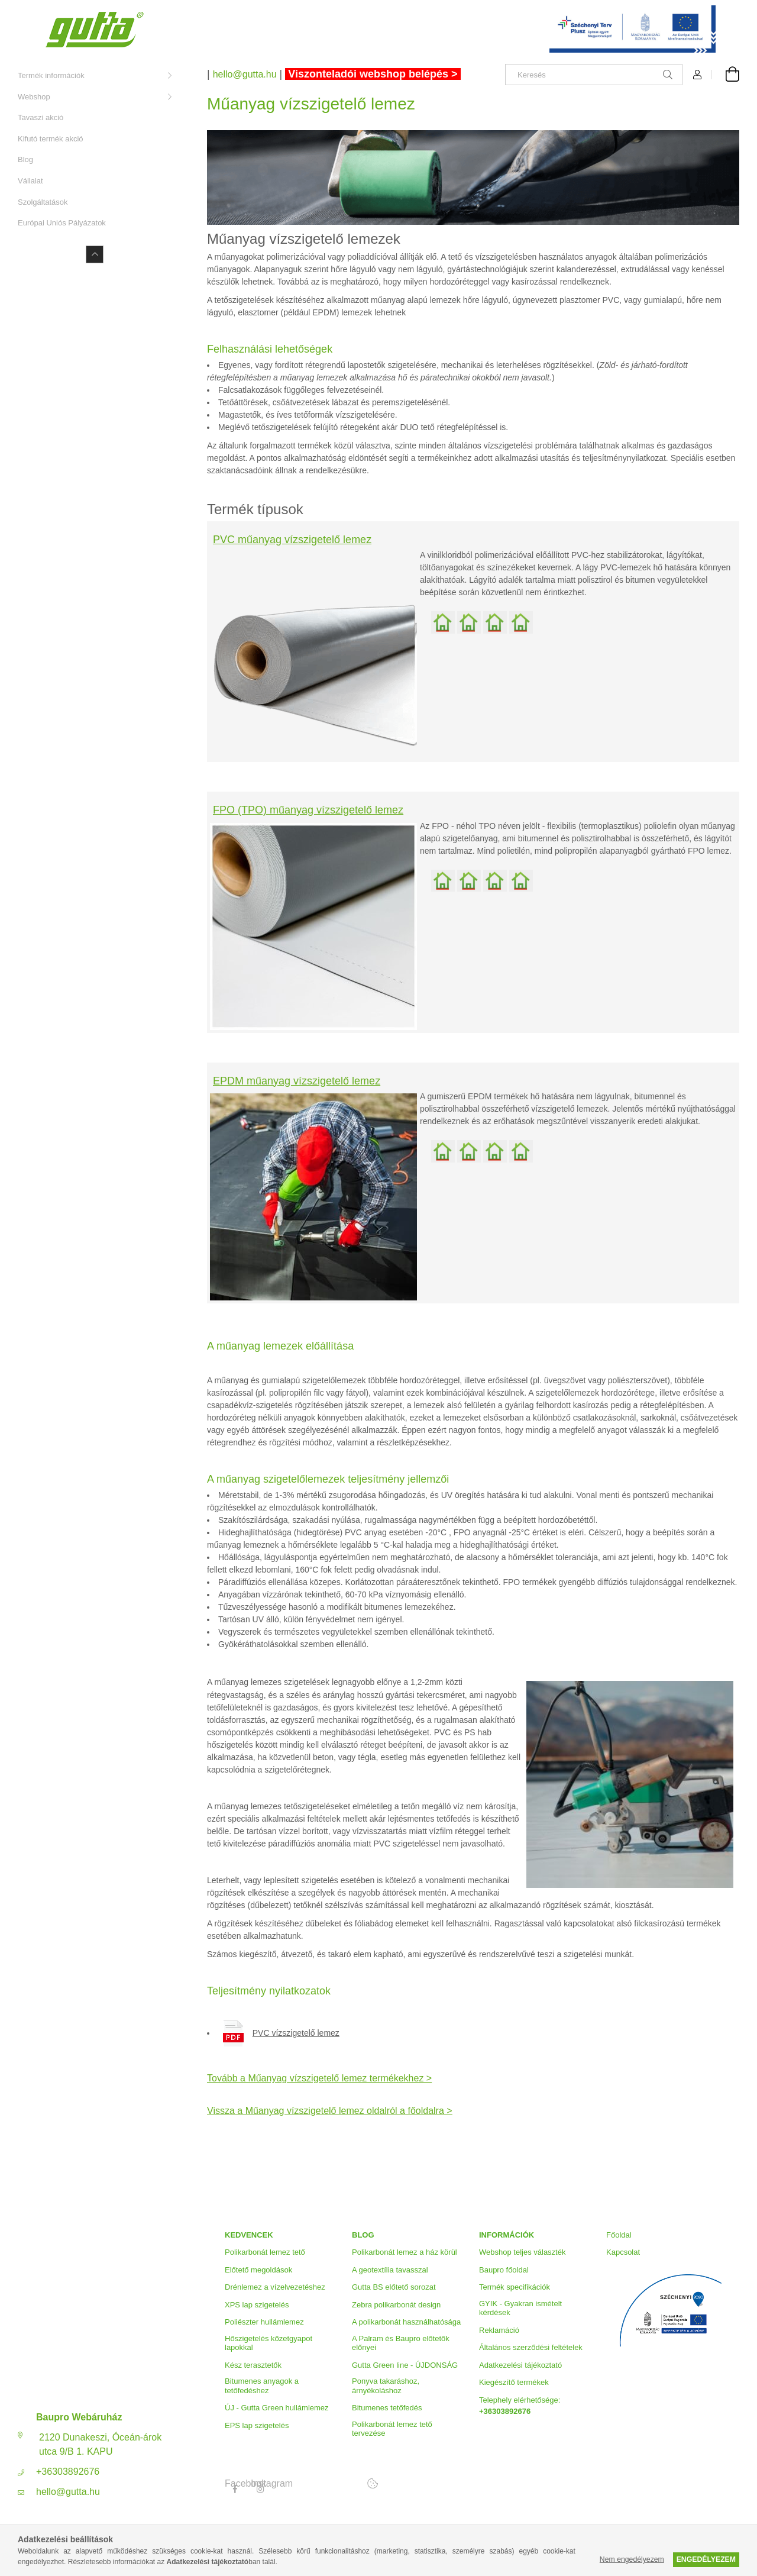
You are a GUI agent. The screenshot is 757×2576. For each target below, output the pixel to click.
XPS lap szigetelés (257, 2304)
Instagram (261, 2483)
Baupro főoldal (504, 2269)
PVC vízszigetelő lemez (296, 2033)
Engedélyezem (706, 2559)
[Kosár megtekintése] (725, 74)
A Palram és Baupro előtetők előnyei (400, 2343)
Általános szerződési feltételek (531, 2347)
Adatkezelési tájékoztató (520, 2365)
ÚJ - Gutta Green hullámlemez (277, 2407)
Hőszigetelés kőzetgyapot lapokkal (268, 2343)
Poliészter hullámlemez (264, 2321)
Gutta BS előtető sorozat (394, 2287)
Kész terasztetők (253, 2365)
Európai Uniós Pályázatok (62, 222)
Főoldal (619, 2234)
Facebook (235, 2483)
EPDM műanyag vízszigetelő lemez (296, 1081)
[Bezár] (730, 12)
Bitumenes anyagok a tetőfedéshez (262, 2386)
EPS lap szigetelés (257, 2425)
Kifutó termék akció (50, 138)
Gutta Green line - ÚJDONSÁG (405, 2365)
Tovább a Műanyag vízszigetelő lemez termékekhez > (319, 2078)
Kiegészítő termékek (514, 2382)
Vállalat (30, 180)
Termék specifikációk (514, 2287)
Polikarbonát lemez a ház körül (404, 2252)
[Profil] (697, 74)
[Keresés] (593, 74)
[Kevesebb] (94, 254)
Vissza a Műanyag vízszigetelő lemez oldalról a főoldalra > (329, 2111)
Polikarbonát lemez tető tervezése (392, 2429)
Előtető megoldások (258, 2269)
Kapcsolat (623, 2252)
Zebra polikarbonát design (396, 2304)
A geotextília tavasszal (390, 2269)
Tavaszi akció (40, 117)
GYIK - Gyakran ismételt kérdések (520, 2308)
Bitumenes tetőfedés (387, 2407)
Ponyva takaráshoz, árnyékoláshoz (385, 2386)
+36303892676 (67, 2472)
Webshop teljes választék (522, 2252)
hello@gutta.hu (68, 2492)
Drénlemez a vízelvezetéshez (275, 2287)
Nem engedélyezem (632, 2559)
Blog (25, 159)
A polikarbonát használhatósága (406, 2321)
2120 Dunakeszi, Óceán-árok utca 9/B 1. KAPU (100, 2444)
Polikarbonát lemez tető (265, 2252)
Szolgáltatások (43, 202)
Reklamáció (499, 2330)
